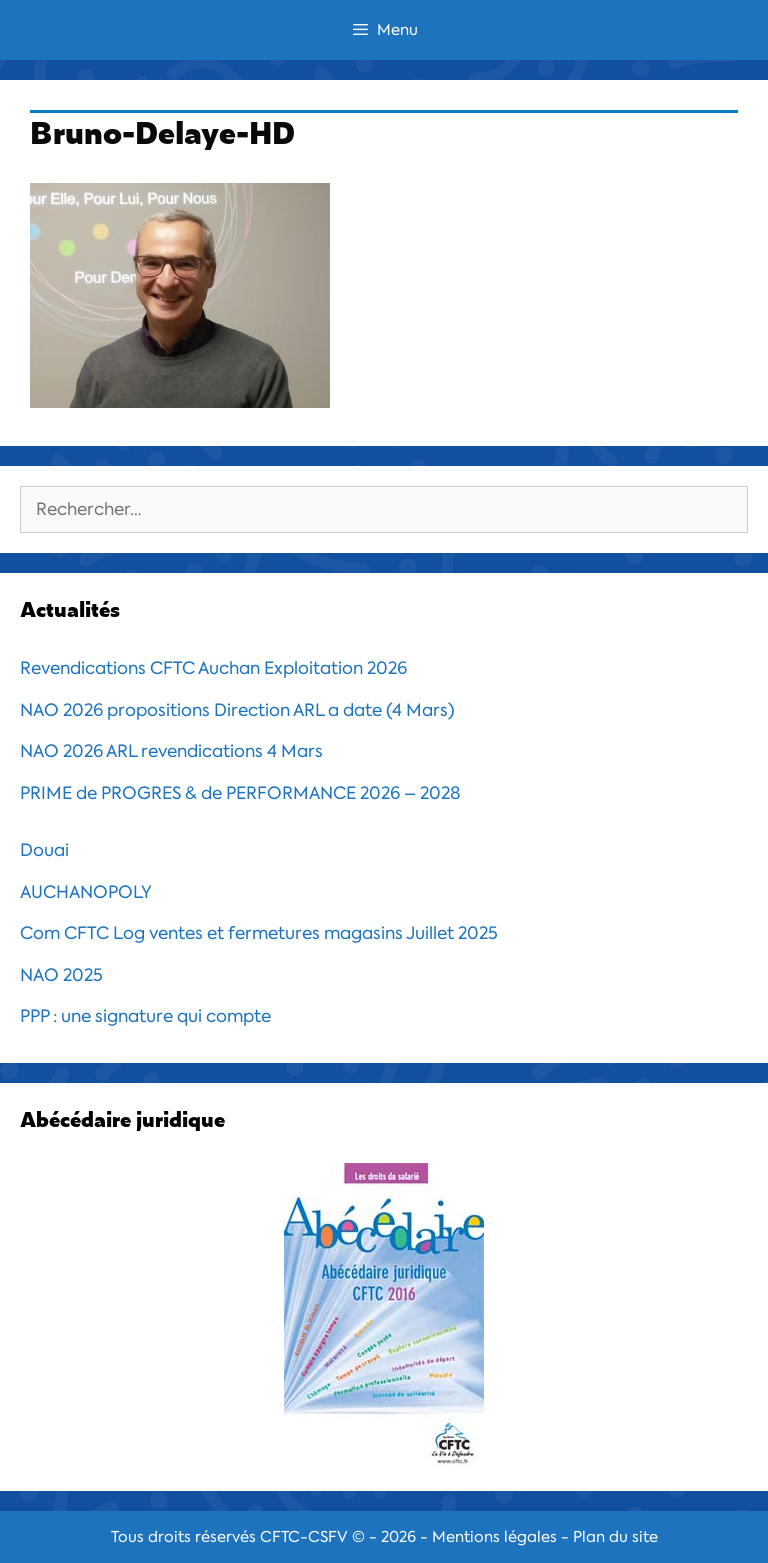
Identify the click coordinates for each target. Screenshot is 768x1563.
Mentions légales (494, 1537)
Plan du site (615, 1537)
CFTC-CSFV (304, 1537)
